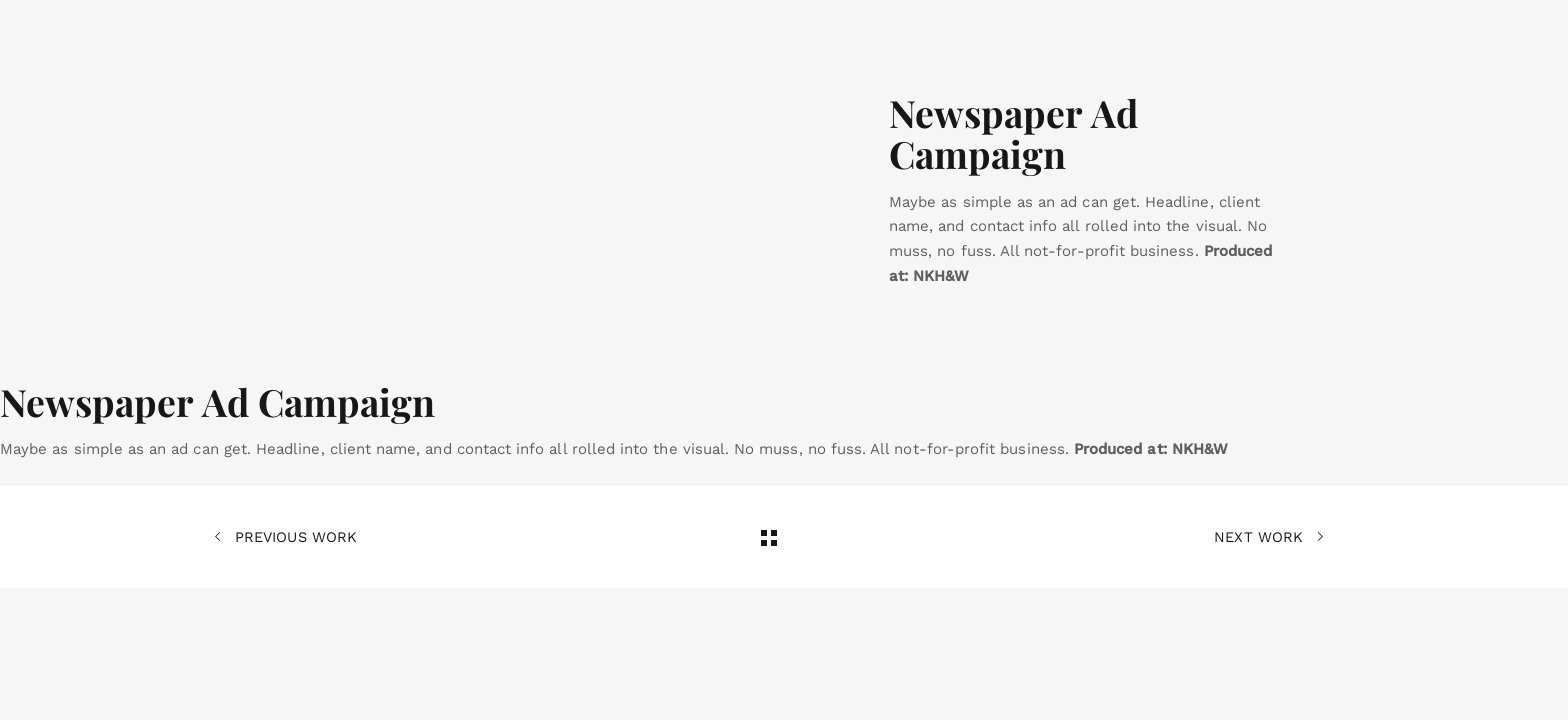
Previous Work (285, 537)
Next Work (1269, 537)
